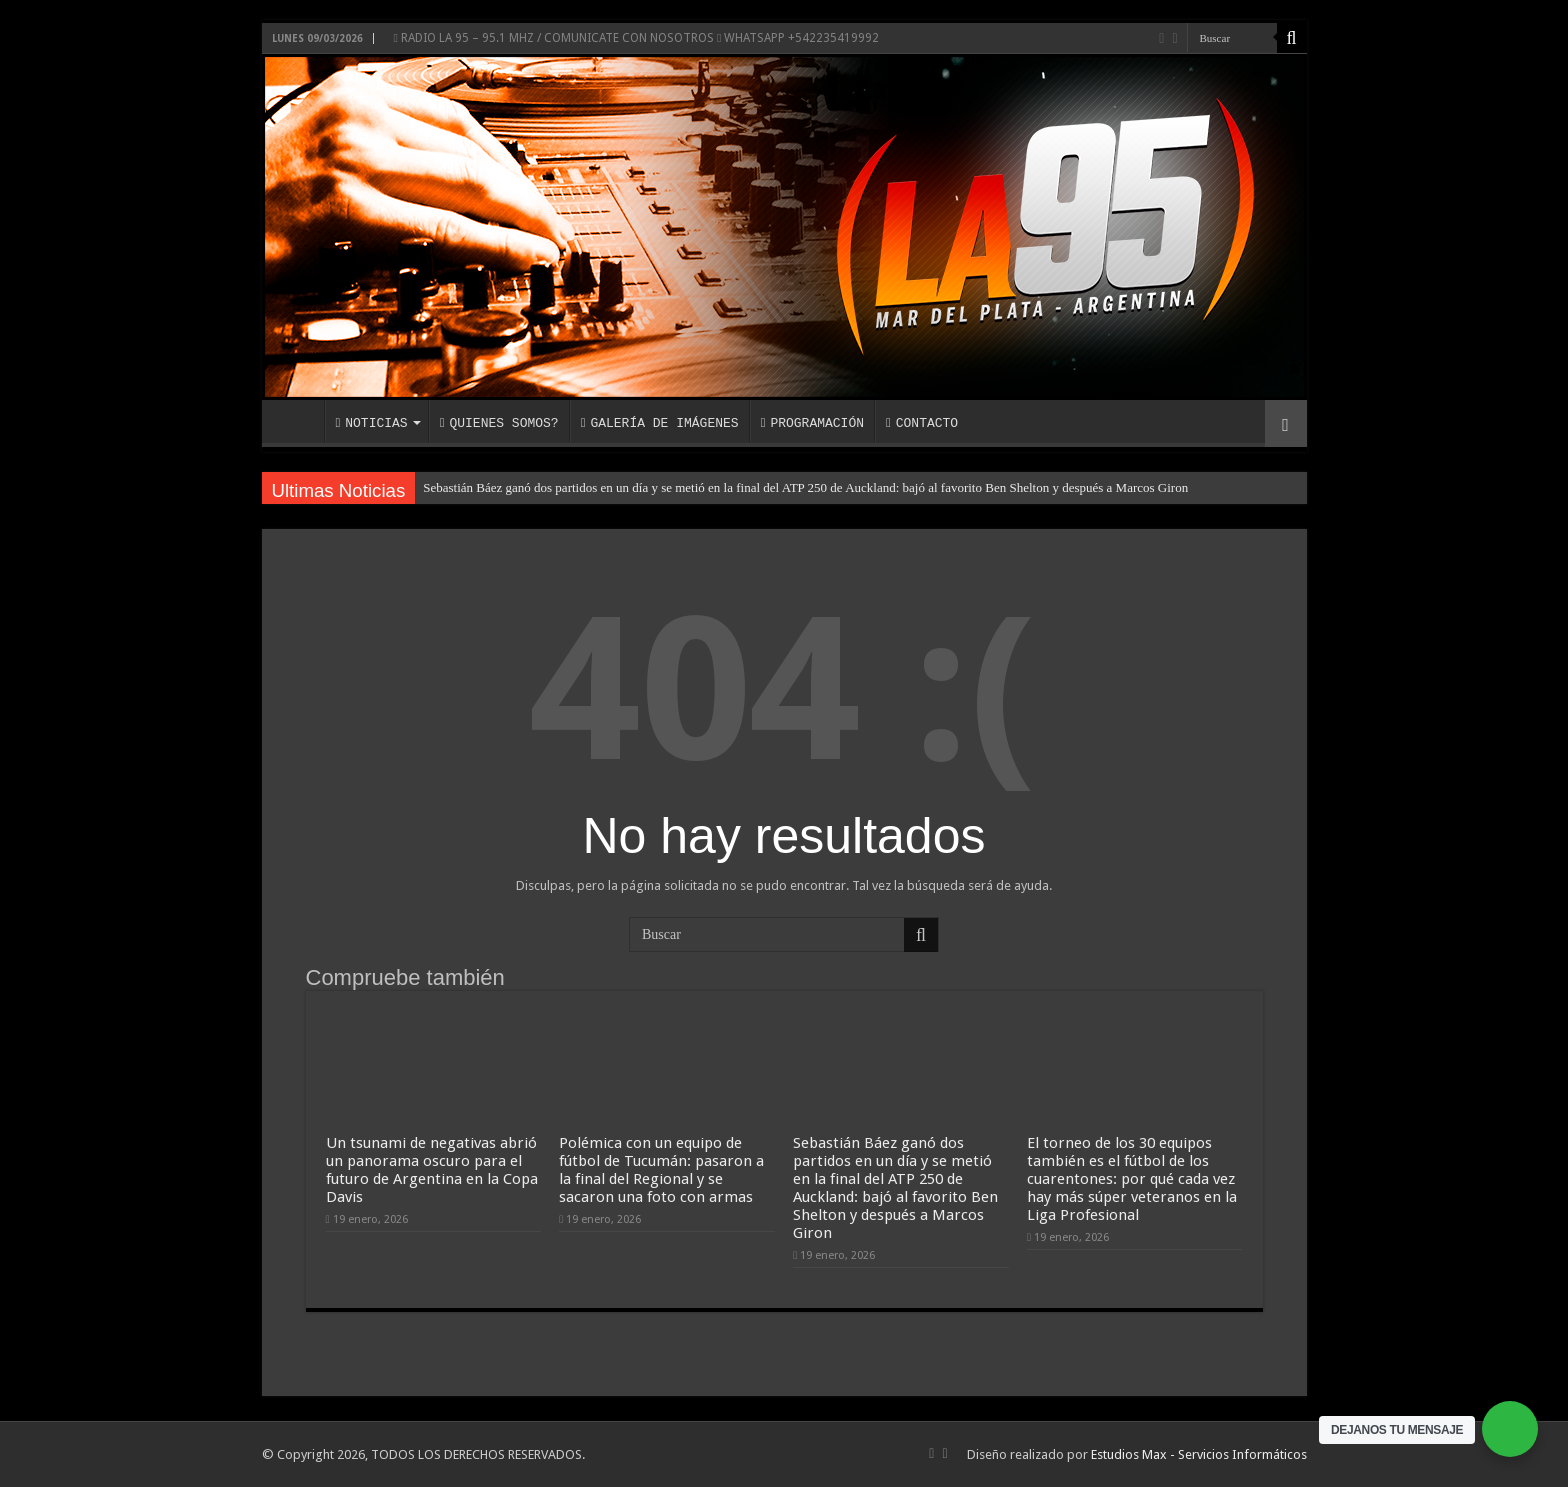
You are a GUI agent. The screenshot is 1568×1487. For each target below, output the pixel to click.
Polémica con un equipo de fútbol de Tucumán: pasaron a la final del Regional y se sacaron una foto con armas (661, 1170)
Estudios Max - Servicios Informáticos (1199, 1454)
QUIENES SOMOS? (499, 423)
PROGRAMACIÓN (812, 423)
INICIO (298, 421)
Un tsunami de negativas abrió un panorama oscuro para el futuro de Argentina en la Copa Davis (432, 1170)
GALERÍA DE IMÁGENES (660, 423)
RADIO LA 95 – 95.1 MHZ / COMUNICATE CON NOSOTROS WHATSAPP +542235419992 (637, 38)
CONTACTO (922, 423)
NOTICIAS (372, 423)
